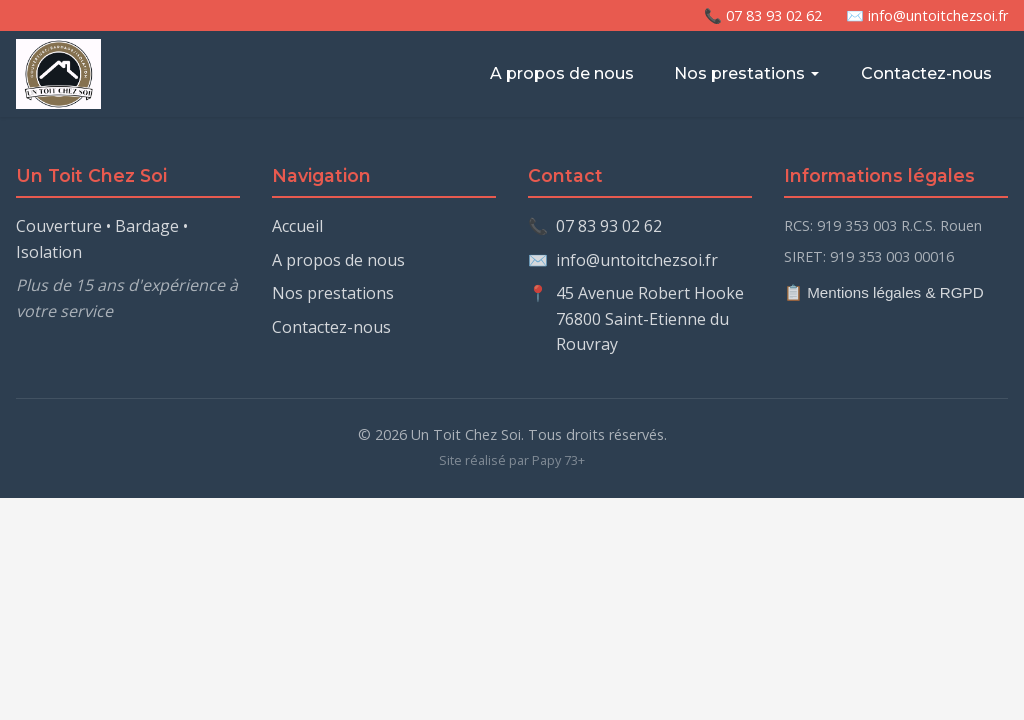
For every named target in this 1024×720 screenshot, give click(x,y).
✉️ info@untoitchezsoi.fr (927, 15)
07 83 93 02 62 (609, 226)
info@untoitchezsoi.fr (637, 260)
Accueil (297, 226)
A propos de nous (562, 73)
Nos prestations (747, 73)
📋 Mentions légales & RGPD (884, 292)
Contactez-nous (926, 73)
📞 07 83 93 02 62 (763, 15)
